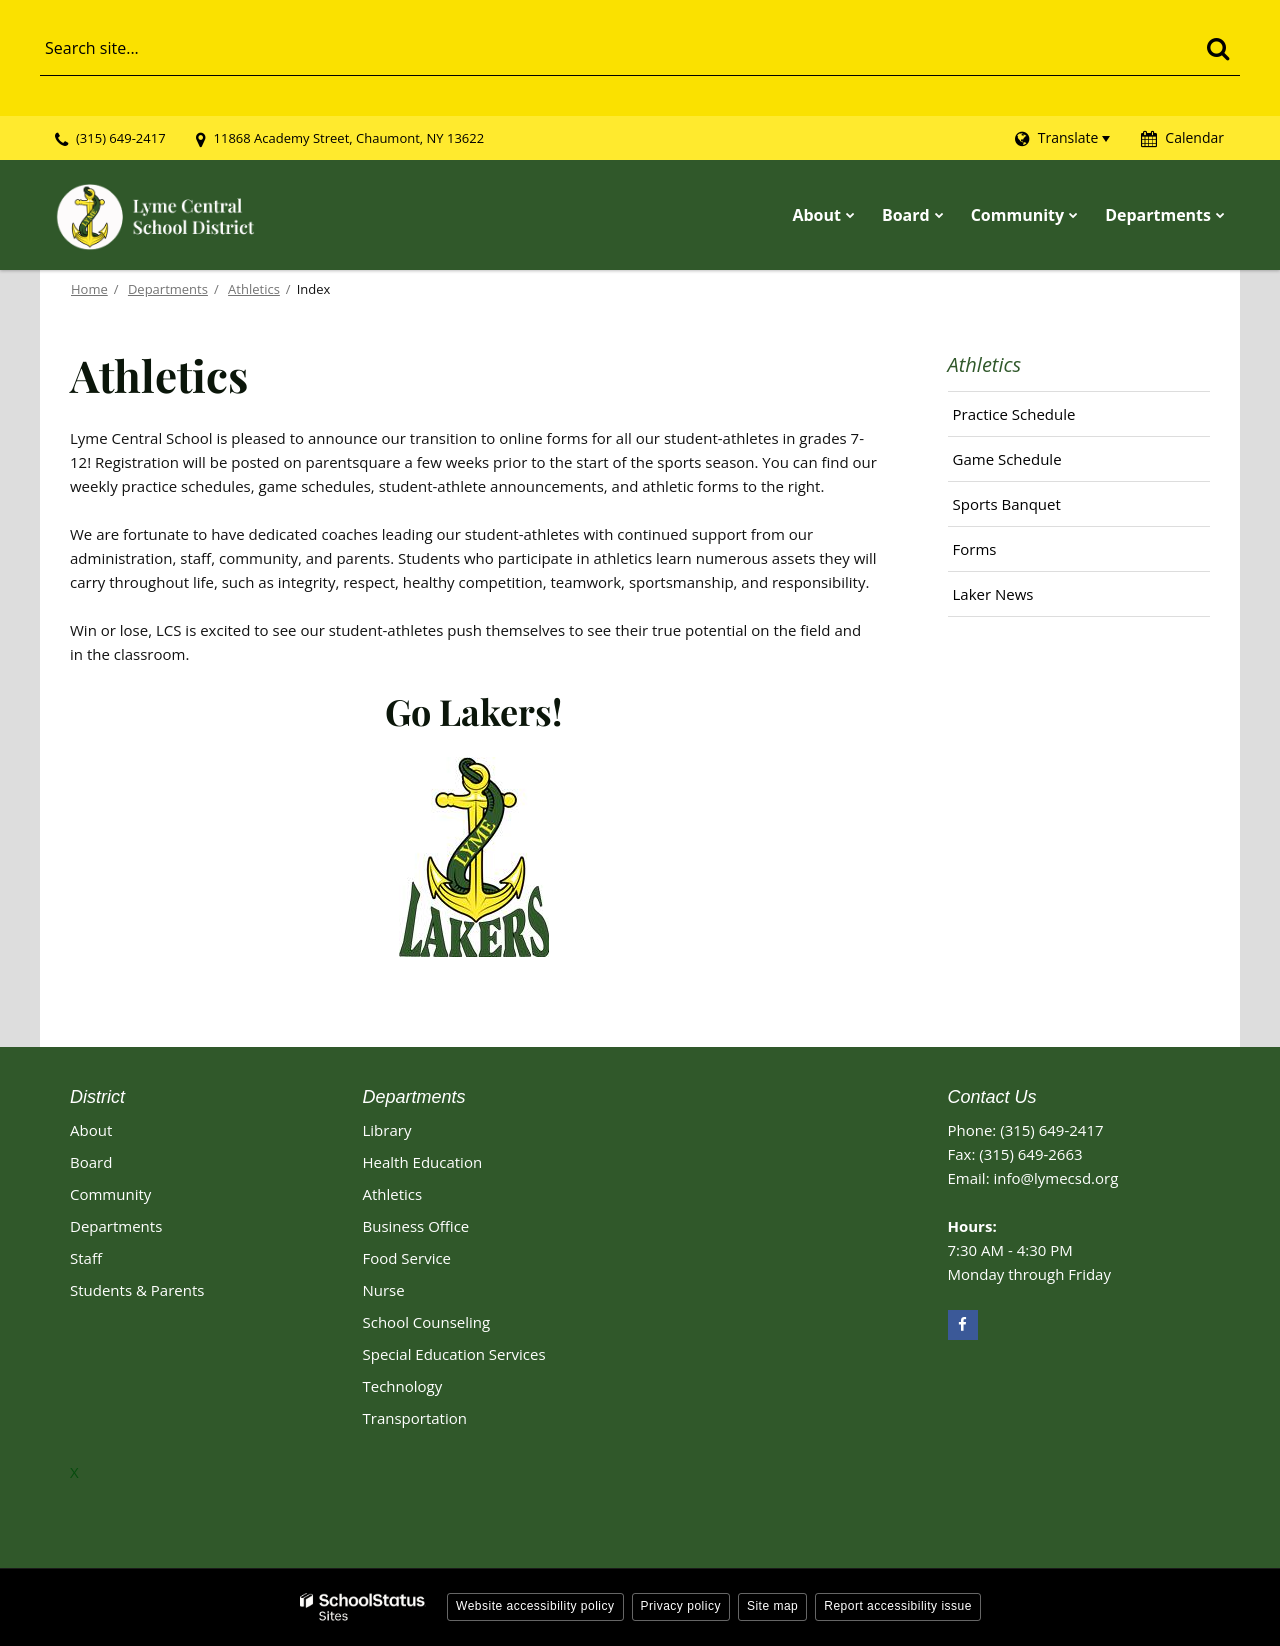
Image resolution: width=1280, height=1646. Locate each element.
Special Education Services (454, 1354)
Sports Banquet (1007, 504)
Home (89, 289)
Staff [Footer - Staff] (86, 1258)
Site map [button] (772, 1606)
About (91, 1130)
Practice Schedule (1014, 414)
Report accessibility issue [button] (898, 1606)
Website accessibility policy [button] (535, 1606)
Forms (975, 549)
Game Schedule (1036, 464)
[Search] (1217, 48)
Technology (403, 1386)
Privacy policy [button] (681, 1606)
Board (91, 1162)
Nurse (384, 1290)
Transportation (415, 1418)
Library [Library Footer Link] (387, 1130)
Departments (168, 289)
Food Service (407, 1258)
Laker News (993, 594)
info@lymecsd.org (1055, 1178)
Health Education (423, 1162)
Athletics (254, 289)
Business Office (416, 1226)
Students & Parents (137, 1290)
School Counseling (427, 1322)
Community (110, 1194)
